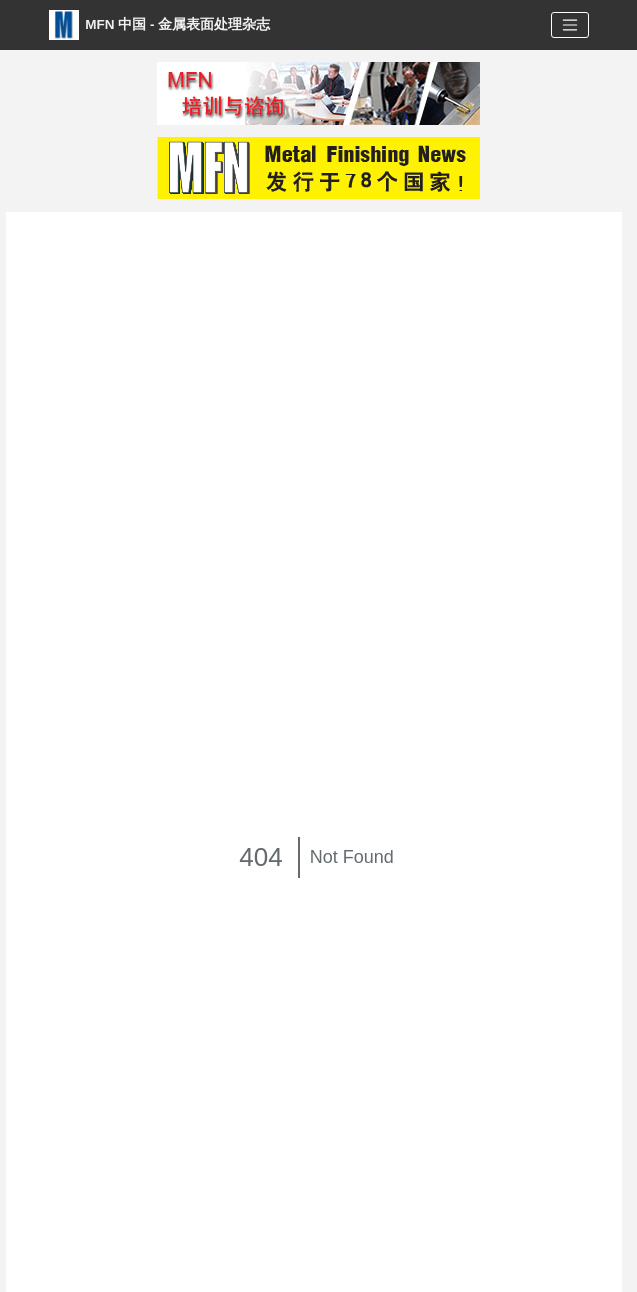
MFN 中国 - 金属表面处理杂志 (160, 25)
